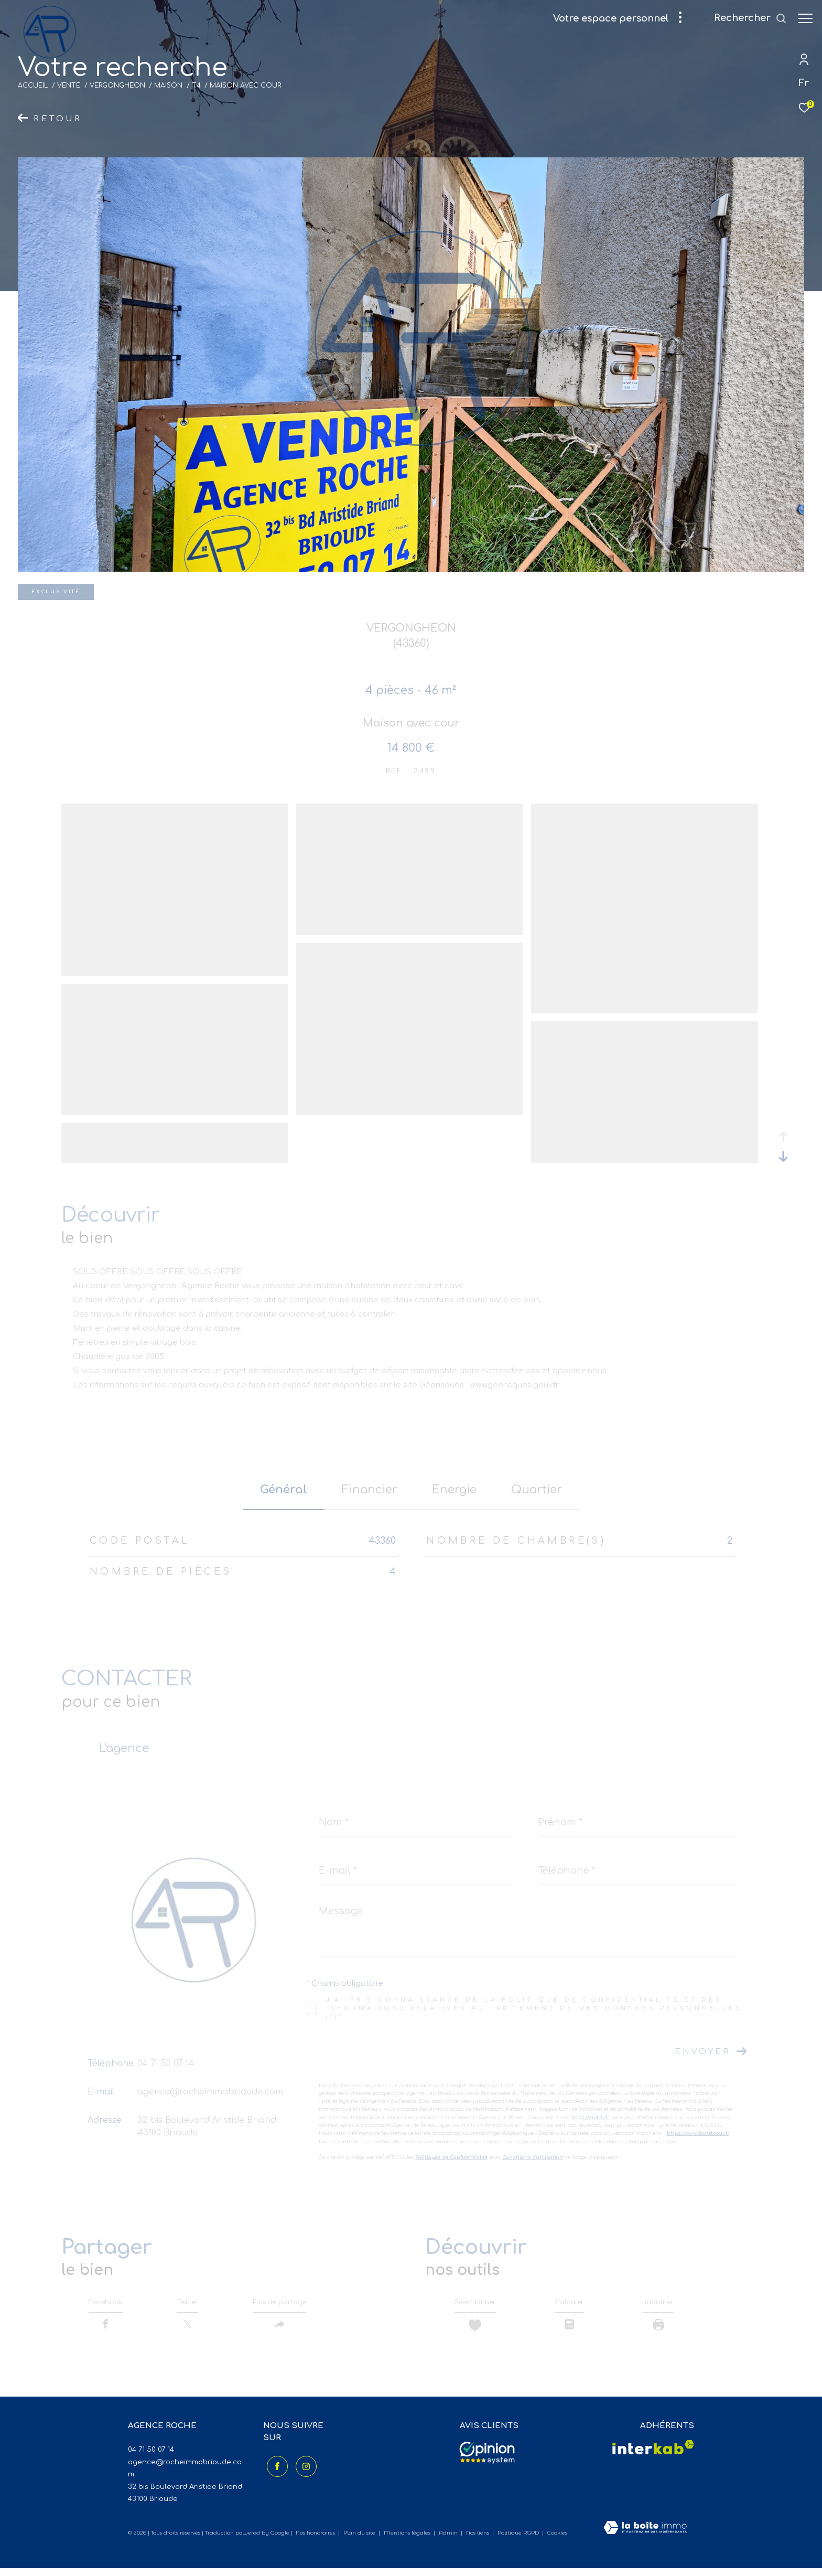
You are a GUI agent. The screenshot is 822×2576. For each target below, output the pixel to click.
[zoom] (174, 971)
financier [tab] (369, 1489)
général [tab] (283, 1489)
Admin (449, 2540)
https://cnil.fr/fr (590, 2117)
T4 (196, 85)
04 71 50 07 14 (165, 2063)
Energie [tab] (454, 1489)
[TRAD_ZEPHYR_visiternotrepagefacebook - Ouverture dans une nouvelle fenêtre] (273, 2471)
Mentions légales (408, 2540)
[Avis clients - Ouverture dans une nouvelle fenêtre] (487, 2460)
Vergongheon (117, 85)
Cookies (557, 2541)
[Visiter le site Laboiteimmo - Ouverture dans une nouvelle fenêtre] (645, 2536)
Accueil (33, 85)
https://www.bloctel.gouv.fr (698, 2133)
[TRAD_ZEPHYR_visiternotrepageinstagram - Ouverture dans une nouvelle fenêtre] (302, 2471)
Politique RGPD (518, 2540)
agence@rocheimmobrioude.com (210, 2092)
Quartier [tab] (536, 1489)
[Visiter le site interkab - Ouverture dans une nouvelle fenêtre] (653, 2455)
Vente (68, 85)
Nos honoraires (315, 2540)
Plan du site (360, 2540)
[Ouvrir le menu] (805, 18)
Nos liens (478, 2540)
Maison (168, 85)
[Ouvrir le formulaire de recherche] (745, 18)
